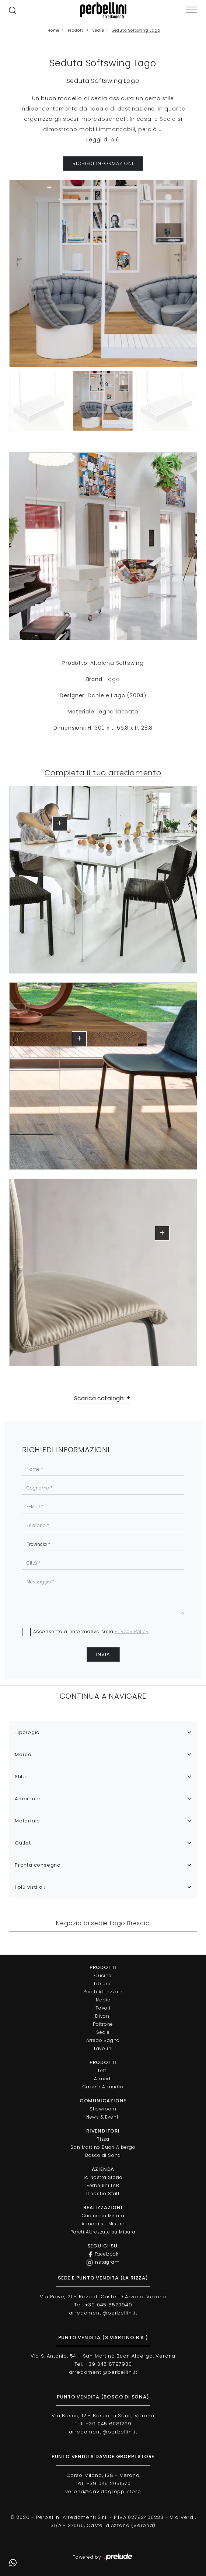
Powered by (103, 2557)
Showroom (103, 2109)
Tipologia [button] (27, 1732)
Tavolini (103, 2048)
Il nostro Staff (103, 2193)
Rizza (103, 2139)
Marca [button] (23, 1754)
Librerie (103, 1983)
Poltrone (103, 2024)
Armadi (103, 2078)
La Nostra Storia (103, 2177)
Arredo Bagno (103, 2040)
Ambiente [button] (28, 1798)
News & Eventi (103, 2117)
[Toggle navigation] (191, 10)
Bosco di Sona (103, 2155)
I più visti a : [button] (30, 1887)
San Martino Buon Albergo (102, 2147)
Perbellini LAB (103, 2185)
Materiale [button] (27, 1820)
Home (54, 30)
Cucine (103, 1975)
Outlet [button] (23, 1842)
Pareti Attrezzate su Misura (103, 2232)
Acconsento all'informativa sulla (91, 1631)
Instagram (103, 2262)
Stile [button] (20, 1776)
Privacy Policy (132, 1631)
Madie (103, 2000)
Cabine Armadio (103, 2087)
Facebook (103, 2254)
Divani (103, 2016)
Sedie (98, 30)
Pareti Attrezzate (103, 1992)
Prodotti (76, 30)
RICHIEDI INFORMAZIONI (103, 163)
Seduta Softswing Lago (136, 30)
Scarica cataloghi (99, 1398)
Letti (103, 2070)
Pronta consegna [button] (38, 1864)
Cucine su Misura (103, 2215)
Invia (103, 1654)
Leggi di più (103, 139)
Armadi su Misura (103, 2224)
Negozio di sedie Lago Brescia (103, 1923)
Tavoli (103, 2008)
